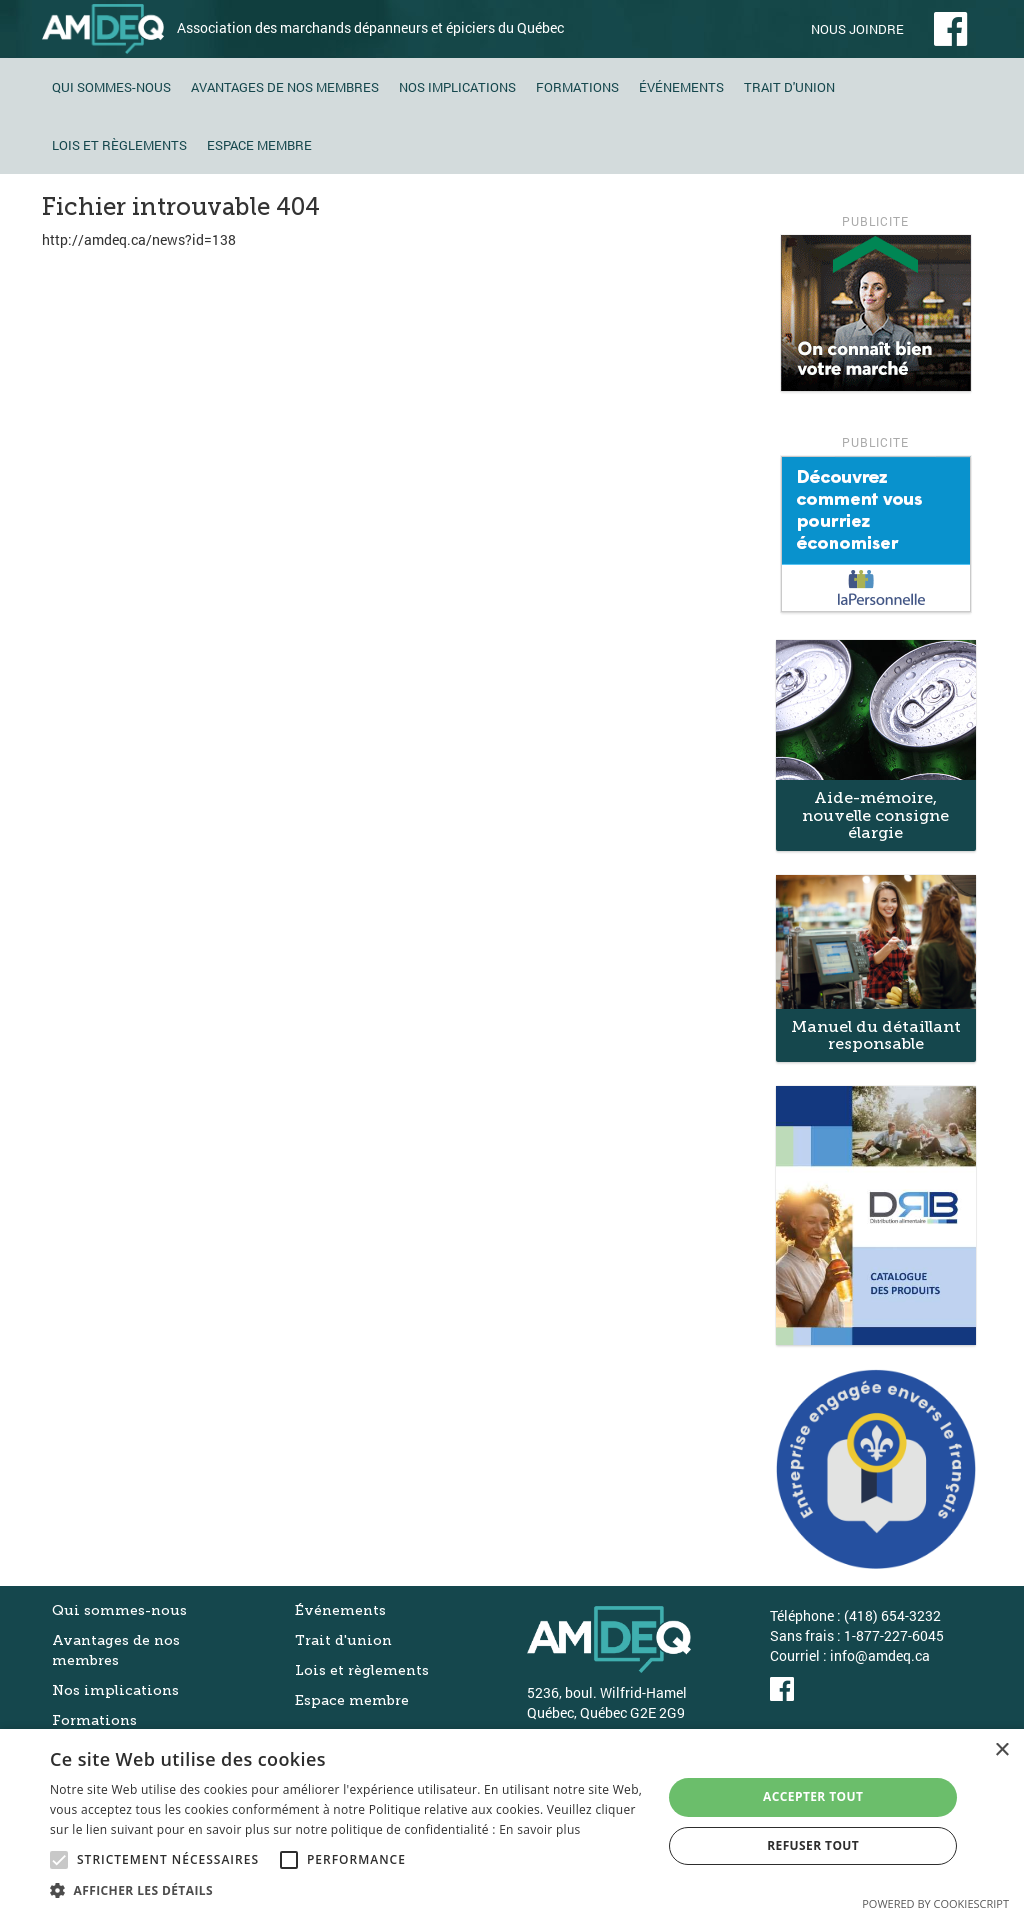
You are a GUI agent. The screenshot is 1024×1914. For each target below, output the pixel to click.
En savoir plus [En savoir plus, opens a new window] (539, 1829)
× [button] (1001, 1750)
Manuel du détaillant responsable (876, 1035)
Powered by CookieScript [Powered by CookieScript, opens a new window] (935, 1903)
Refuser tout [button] (813, 1845)
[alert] (512, 1821)
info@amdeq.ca (880, 1655)
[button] (347, 1889)
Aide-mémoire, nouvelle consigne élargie (875, 815)
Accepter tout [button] (813, 1796)
